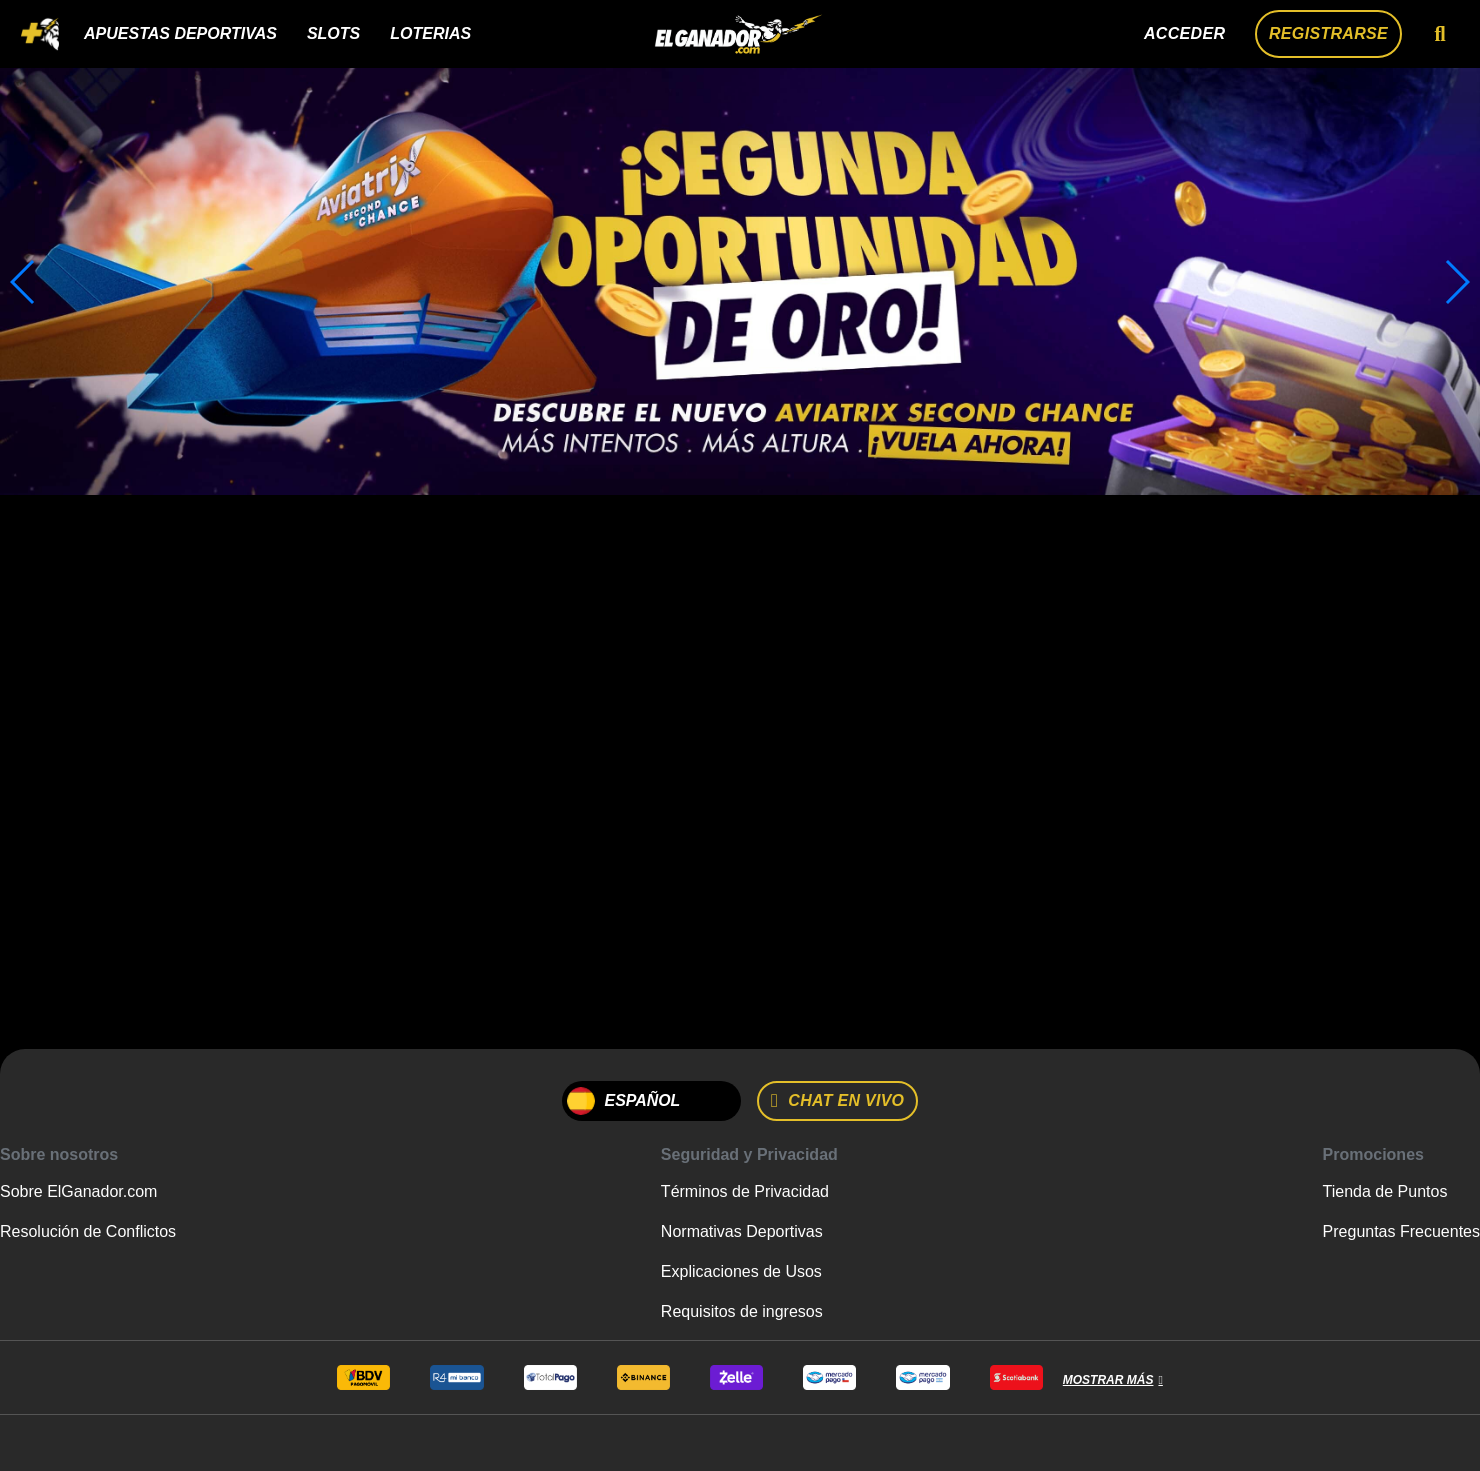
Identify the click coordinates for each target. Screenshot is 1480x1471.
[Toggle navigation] (40, 34)
